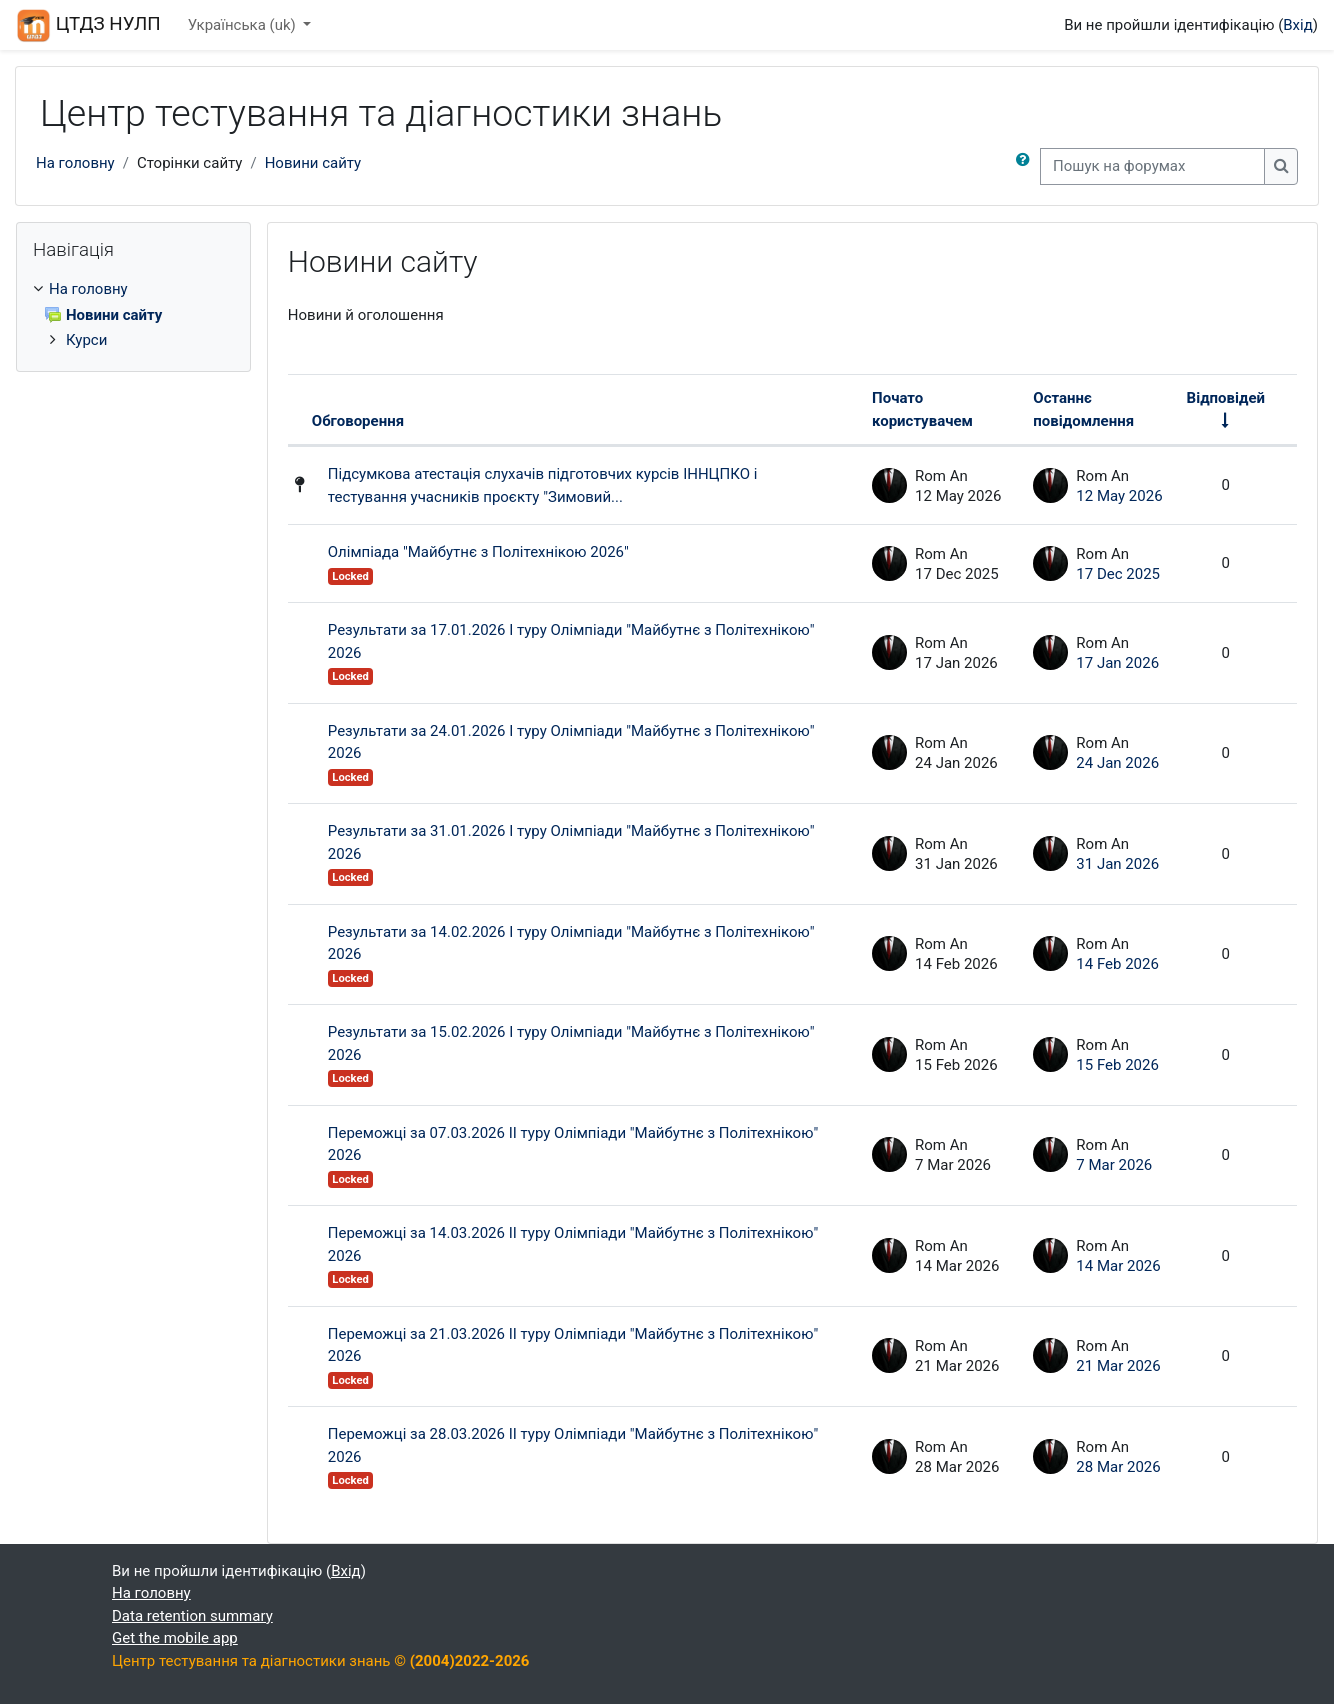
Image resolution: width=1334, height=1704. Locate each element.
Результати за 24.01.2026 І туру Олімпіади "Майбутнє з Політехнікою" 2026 (571, 742)
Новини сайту (313, 163)
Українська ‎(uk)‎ (244, 25)
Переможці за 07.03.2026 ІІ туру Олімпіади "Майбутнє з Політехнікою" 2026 (573, 1144)
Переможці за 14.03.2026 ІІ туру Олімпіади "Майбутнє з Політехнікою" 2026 (573, 1244)
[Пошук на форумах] (1152, 166)
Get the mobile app (175, 1638)
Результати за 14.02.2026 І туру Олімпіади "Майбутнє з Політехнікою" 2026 (571, 943)
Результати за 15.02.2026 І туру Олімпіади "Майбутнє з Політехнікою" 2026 (571, 1043)
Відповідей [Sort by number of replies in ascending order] (1226, 398)
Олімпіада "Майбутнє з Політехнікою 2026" (478, 552)
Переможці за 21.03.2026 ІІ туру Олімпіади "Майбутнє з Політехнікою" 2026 (573, 1345)
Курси (86, 340)
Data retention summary (192, 1616)
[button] (1023, 166)
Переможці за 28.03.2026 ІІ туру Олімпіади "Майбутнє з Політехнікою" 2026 (573, 1445)
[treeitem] (133, 315)
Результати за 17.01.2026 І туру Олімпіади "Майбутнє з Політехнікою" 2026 (571, 641)
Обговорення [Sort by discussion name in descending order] (358, 421)
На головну (75, 163)
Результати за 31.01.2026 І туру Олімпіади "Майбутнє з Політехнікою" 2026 (571, 842)
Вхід (1298, 25)
